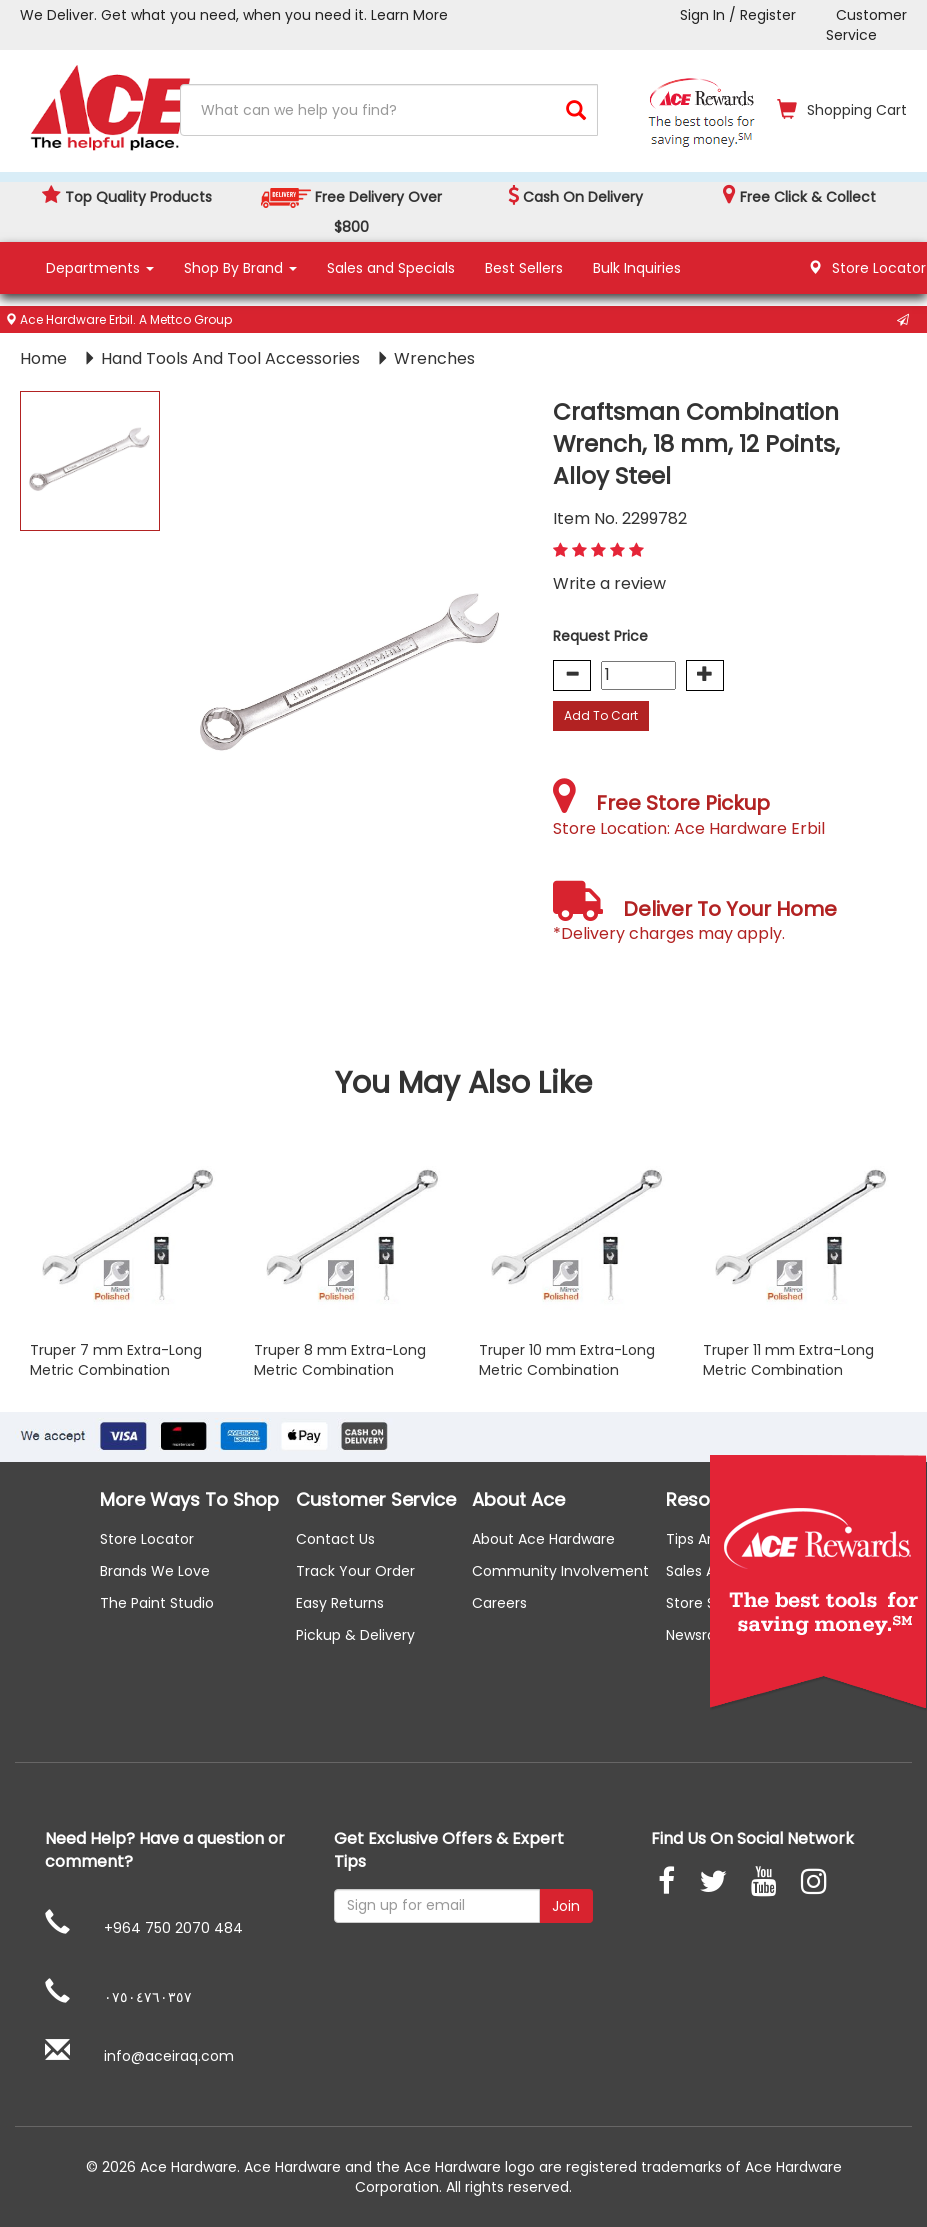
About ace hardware (543, 1539)
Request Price (600, 636)
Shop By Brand (240, 268)
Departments (100, 268)
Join (566, 1906)
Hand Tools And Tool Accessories (232, 358)
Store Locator (147, 1539)
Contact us (335, 1539)
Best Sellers (524, 268)
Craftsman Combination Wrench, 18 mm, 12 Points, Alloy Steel (696, 444)
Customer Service (866, 25)
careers (499, 1603)
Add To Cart (601, 715)
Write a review (609, 583)
